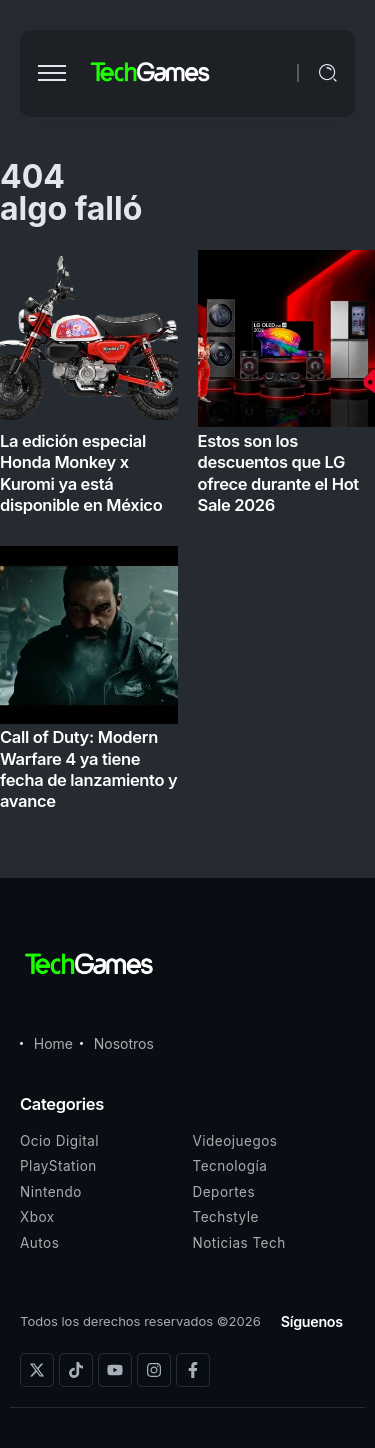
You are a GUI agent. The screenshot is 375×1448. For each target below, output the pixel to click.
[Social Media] (37, 1370)
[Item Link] (187, 536)
